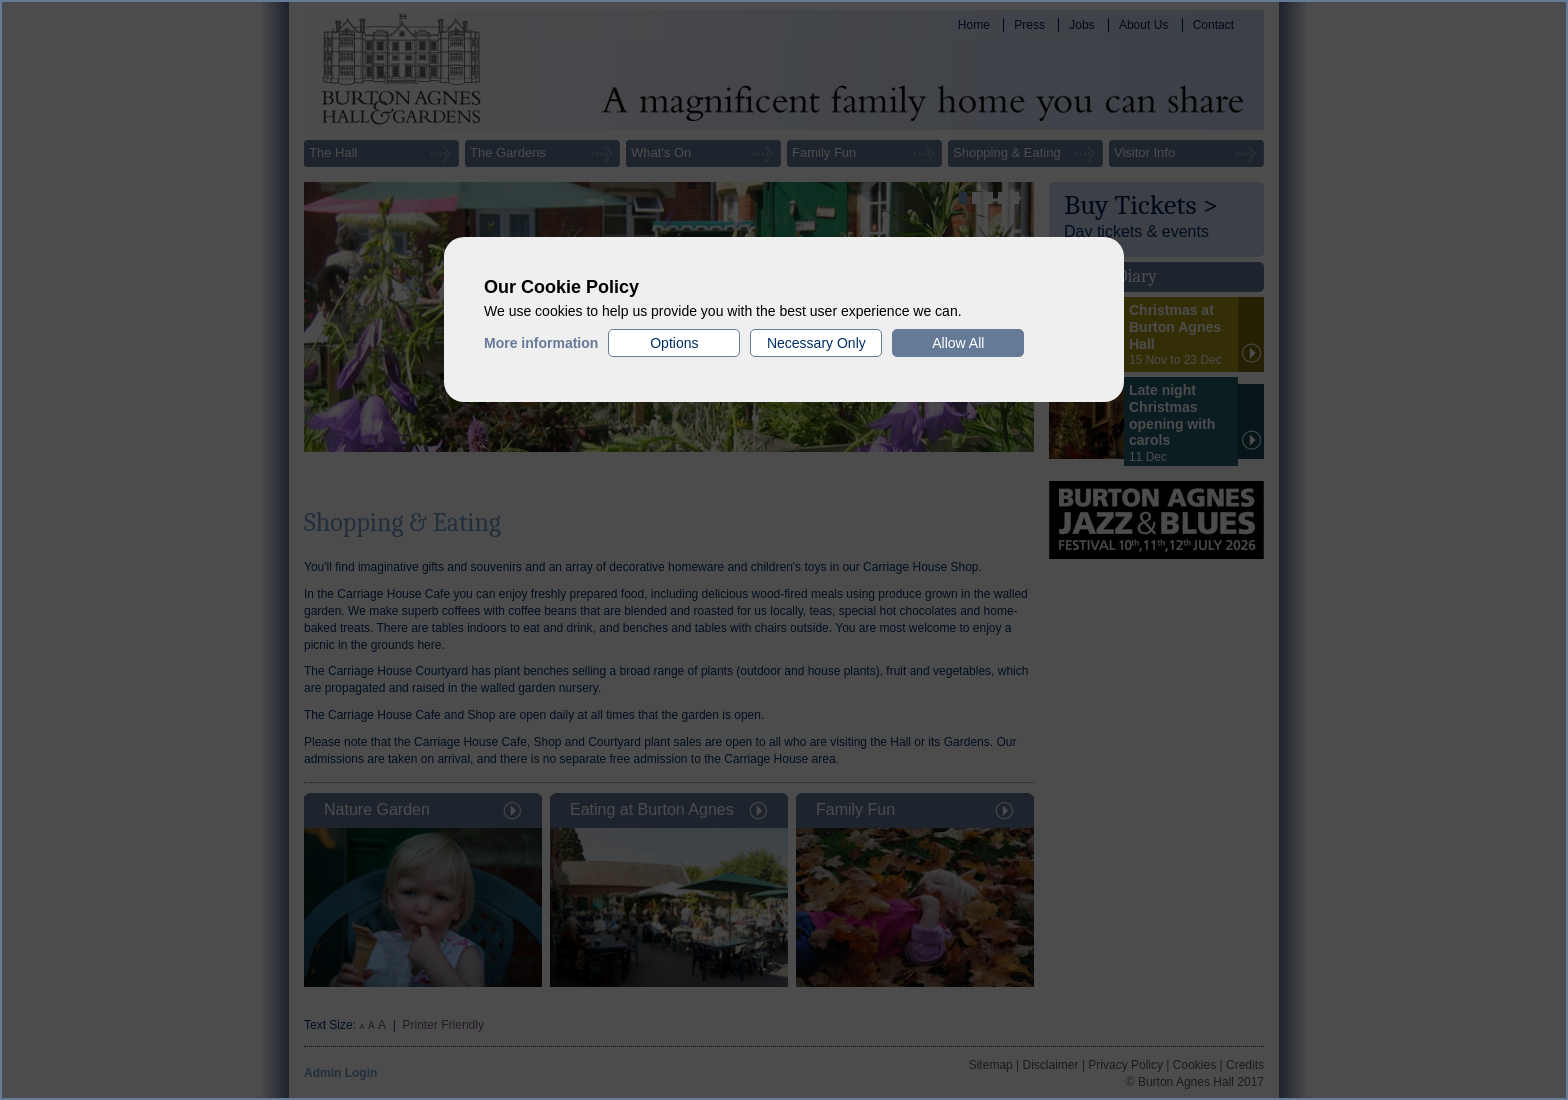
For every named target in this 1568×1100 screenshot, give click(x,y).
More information (541, 343)
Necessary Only (816, 343)
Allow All (958, 343)
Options (674, 343)
